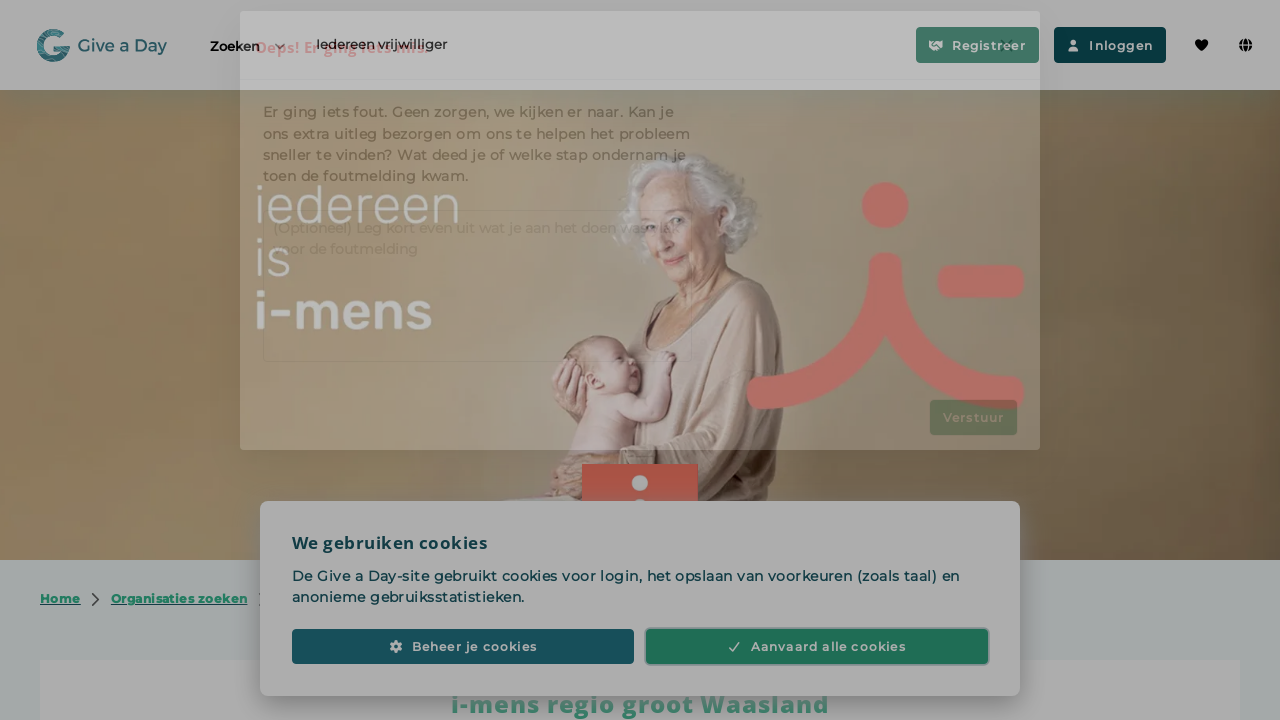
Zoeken (249, 45)
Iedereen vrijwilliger (381, 44)
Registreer (977, 45)
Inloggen (1110, 45)
